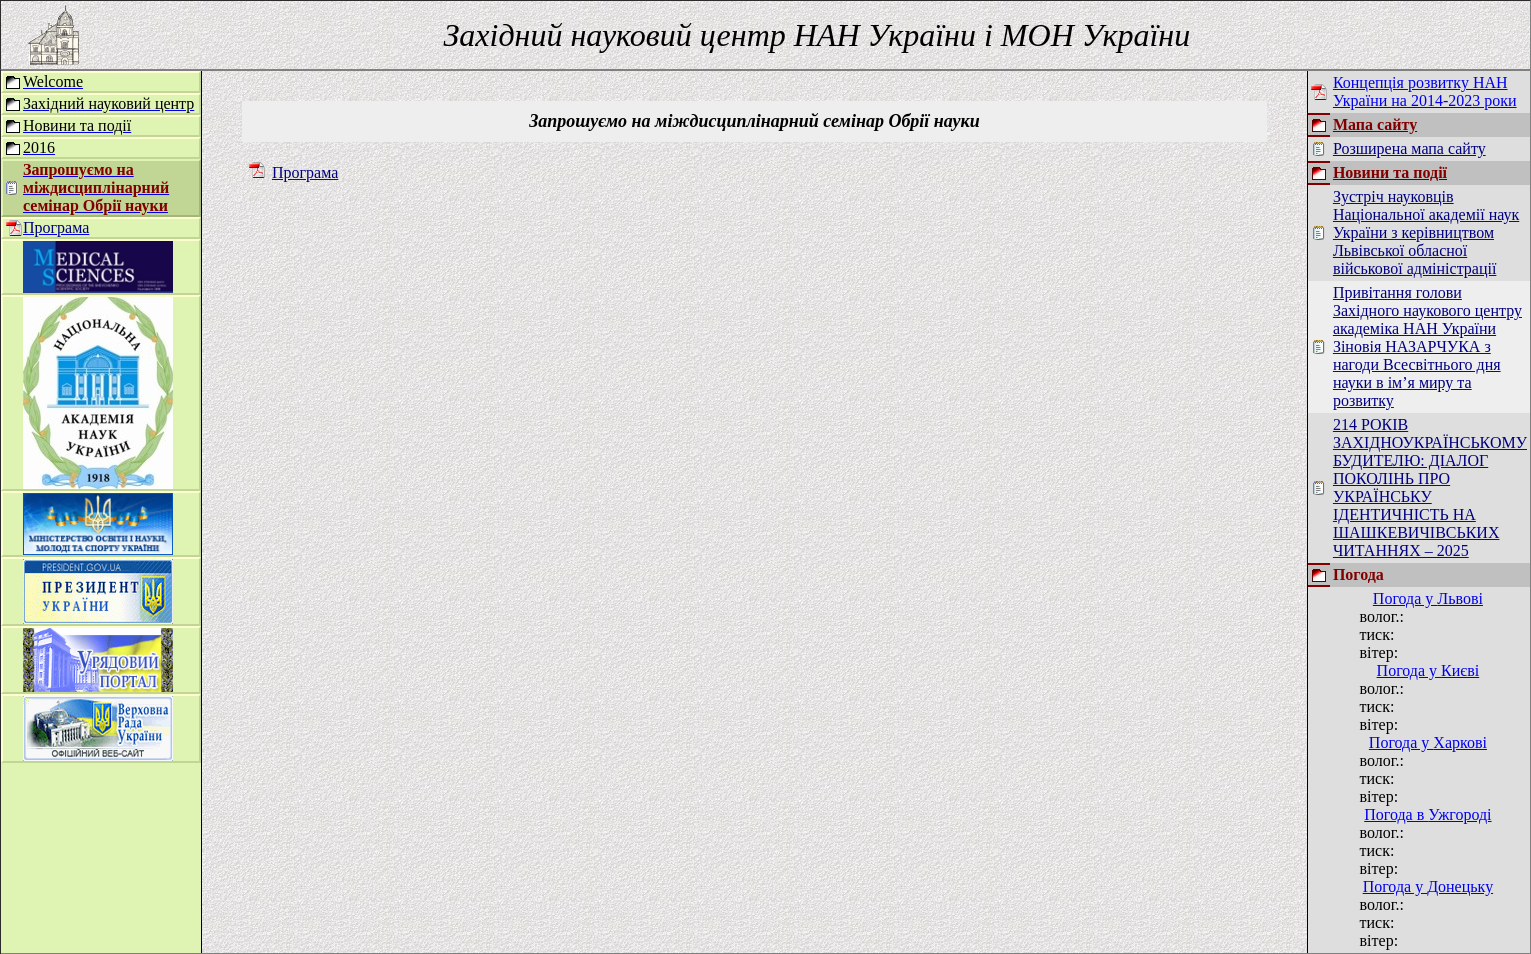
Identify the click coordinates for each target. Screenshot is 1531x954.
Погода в (1427, 814)
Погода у (1428, 598)
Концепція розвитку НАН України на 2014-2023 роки (1425, 91)
